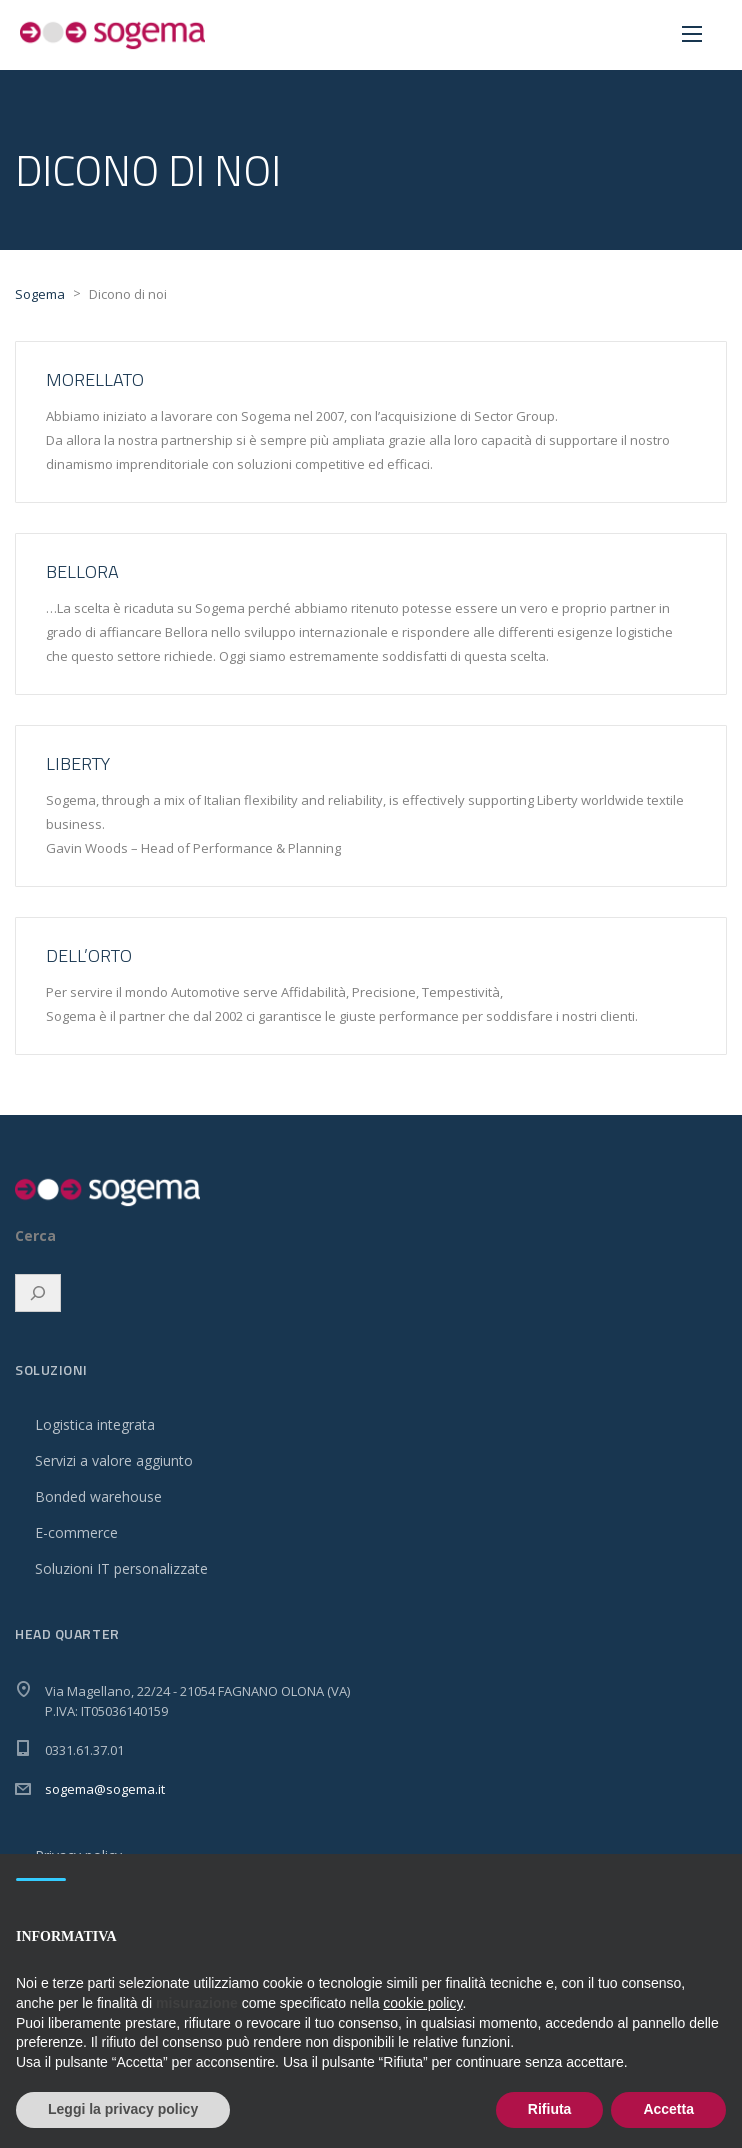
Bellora (82, 571)
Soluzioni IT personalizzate (121, 1568)
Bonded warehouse (98, 1496)
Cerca (35, 1236)
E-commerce (76, 1532)
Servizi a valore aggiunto (114, 1460)
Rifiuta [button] (550, 2109)
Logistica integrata (95, 1424)
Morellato (95, 379)
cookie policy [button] (422, 2003)
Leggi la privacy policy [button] (123, 2109)
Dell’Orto (89, 955)
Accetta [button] (668, 2109)
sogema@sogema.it (105, 1789)
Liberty (78, 763)
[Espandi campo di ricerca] (38, 1293)
